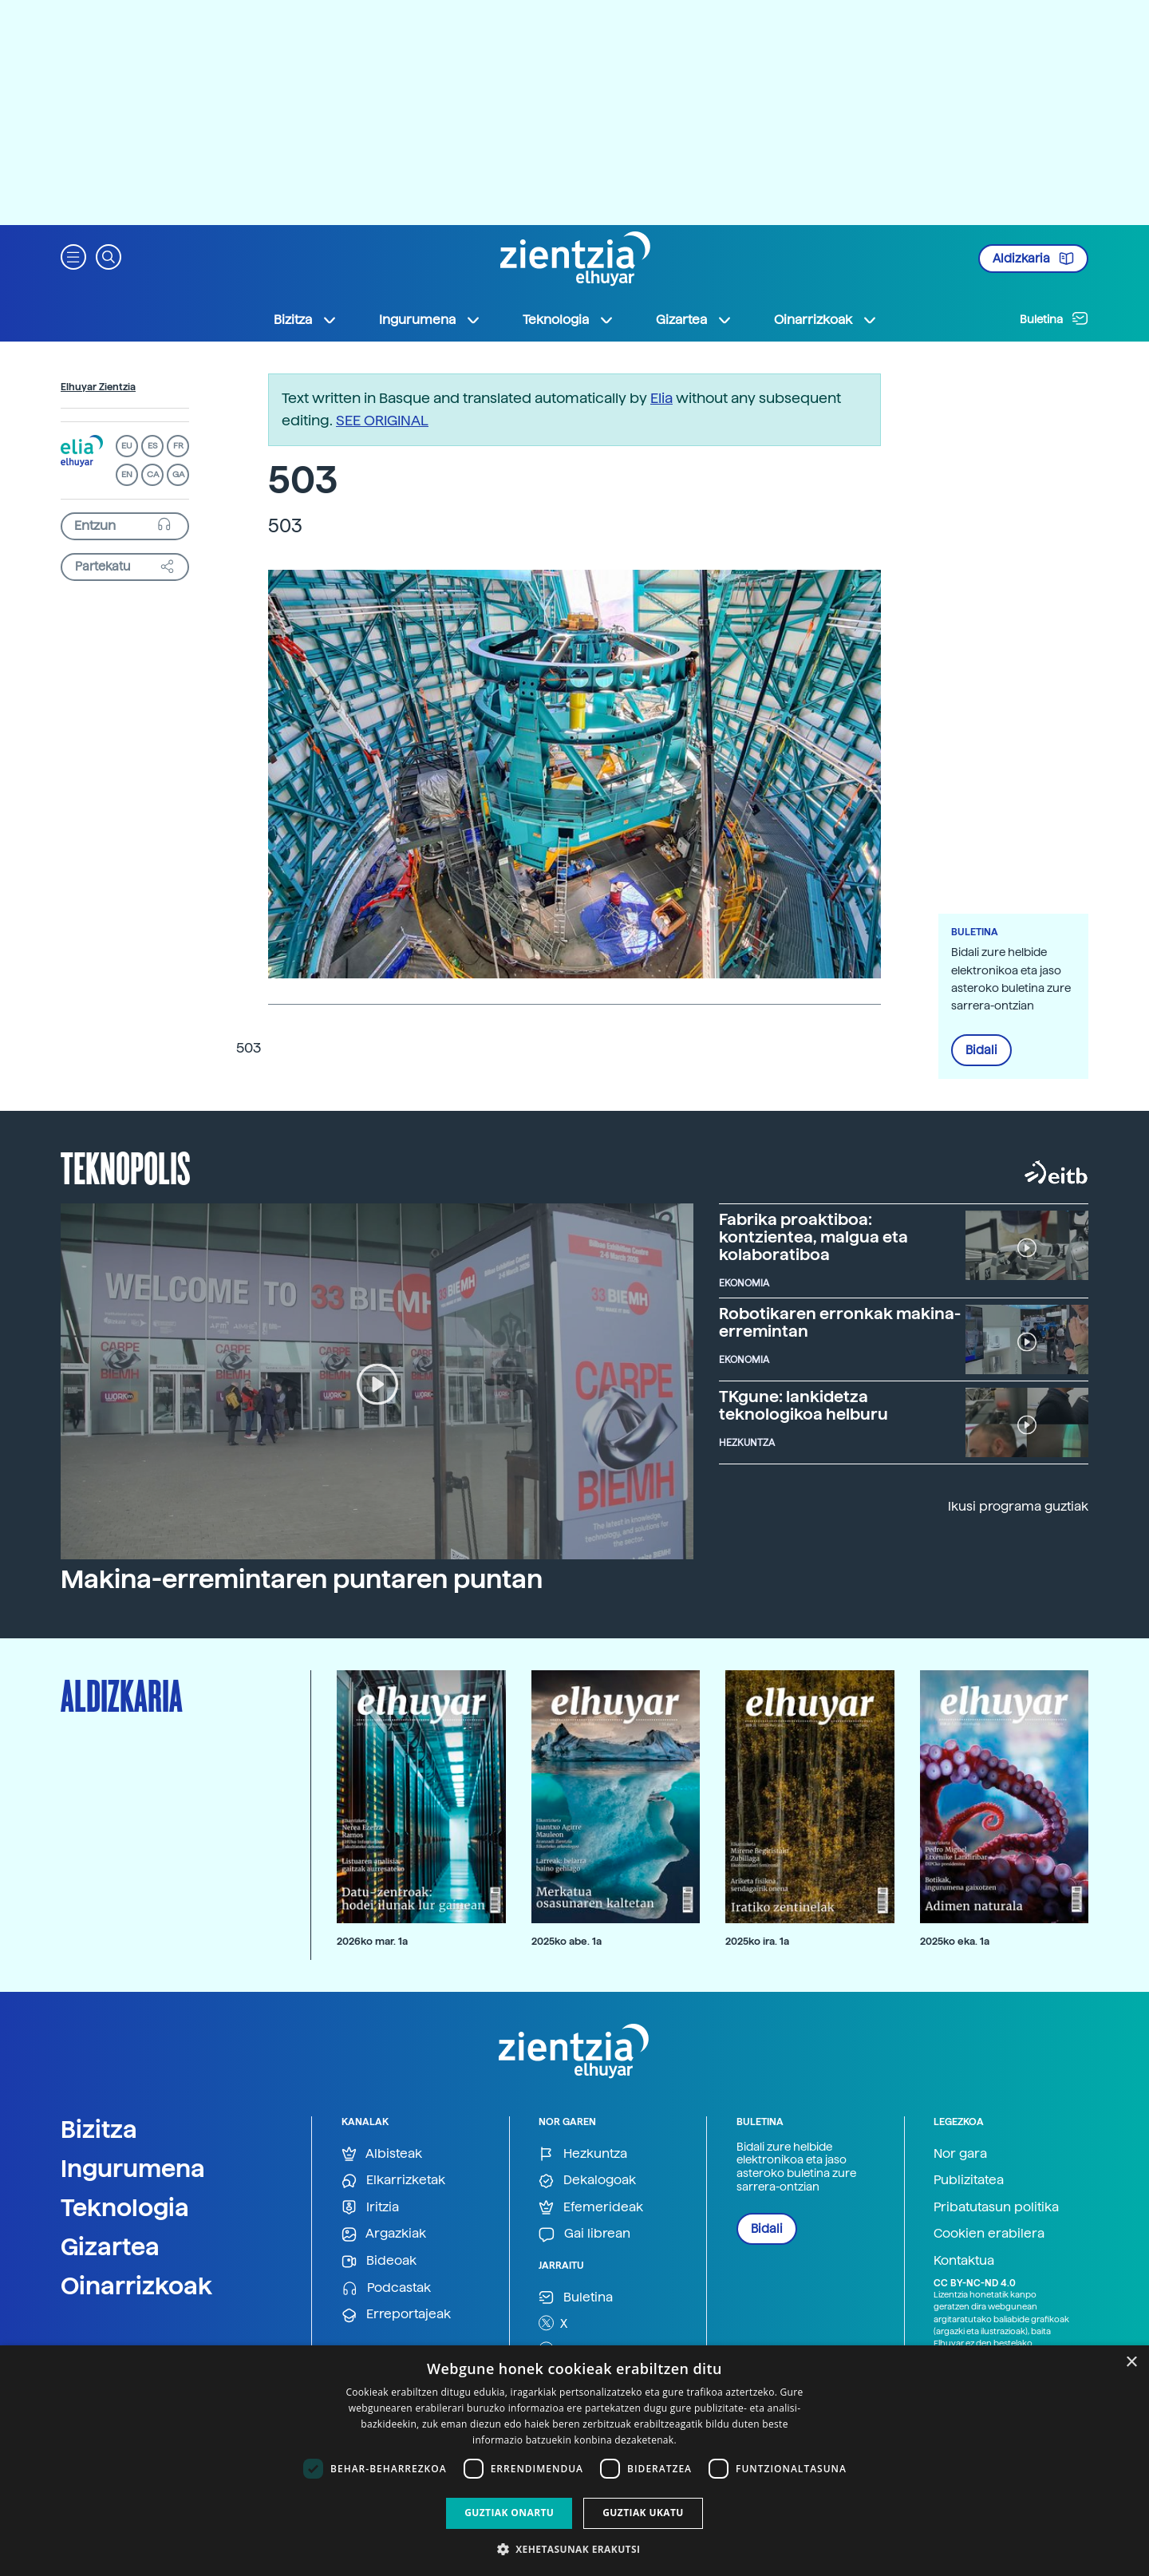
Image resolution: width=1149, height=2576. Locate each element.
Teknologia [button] (568, 320)
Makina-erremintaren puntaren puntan (302, 1579)
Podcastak (386, 2288)
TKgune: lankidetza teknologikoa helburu (803, 1405)
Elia (661, 397)
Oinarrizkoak (136, 2285)
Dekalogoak (587, 2180)
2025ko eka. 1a (954, 1941)
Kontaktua (964, 2260)
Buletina (1054, 318)
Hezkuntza (583, 2154)
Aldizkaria (1033, 259)
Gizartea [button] (694, 320)
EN (126, 474)
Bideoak (379, 2261)
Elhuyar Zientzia (98, 387)
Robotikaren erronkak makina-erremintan (840, 1322)
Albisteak (382, 2154)
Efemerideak (591, 2207)
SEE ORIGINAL (382, 420)
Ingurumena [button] (430, 320)
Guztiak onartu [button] (509, 2512)
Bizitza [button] (306, 320)
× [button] (1131, 2363)
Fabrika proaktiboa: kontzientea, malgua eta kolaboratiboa (813, 1237)
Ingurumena (133, 2168)
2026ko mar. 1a (372, 1941)
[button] (73, 255)
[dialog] (574, 2460)
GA (178, 474)
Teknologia (125, 2207)
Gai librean (584, 2234)
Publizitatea (969, 2179)
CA (153, 474)
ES (152, 446)
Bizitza (99, 2129)
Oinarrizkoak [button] (826, 320)
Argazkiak (384, 2234)
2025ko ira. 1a (757, 1941)
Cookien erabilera (989, 2233)
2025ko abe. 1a (566, 1941)
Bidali (981, 1050)
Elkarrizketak (393, 2180)
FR (178, 446)
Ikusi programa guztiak (1018, 1506)
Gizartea (110, 2246)
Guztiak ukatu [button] (643, 2512)
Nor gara (960, 2153)
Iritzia (370, 2207)
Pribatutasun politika (996, 2206)
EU (126, 446)
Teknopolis (126, 1166)
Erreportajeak (396, 2314)
